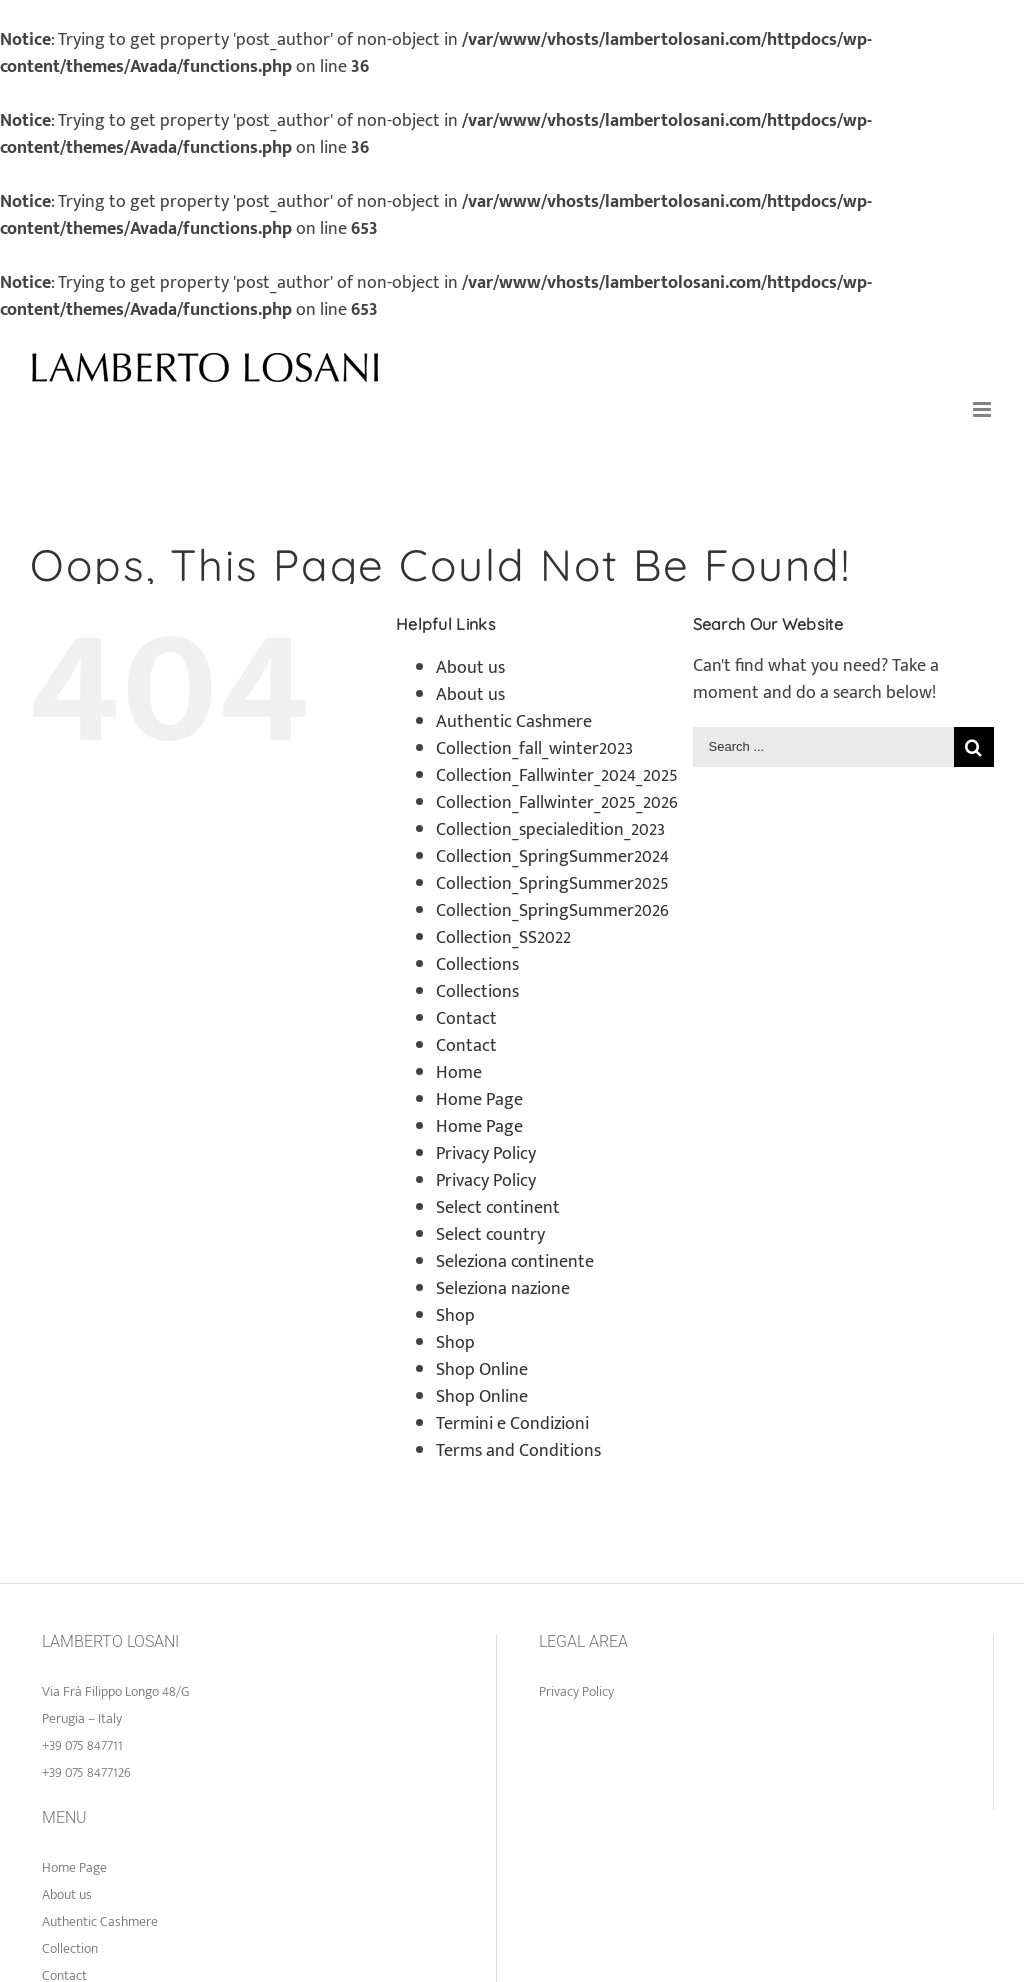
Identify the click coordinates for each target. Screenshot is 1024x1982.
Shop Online (482, 1370)
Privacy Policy (486, 1154)
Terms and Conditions (518, 1451)
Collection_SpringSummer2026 (552, 911)
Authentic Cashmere (514, 722)
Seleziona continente (515, 1262)
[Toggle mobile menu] (983, 409)
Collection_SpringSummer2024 (552, 857)
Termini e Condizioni (512, 1424)
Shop (455, 1316)
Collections (477, 965)
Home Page (479, 1100)
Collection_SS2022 (503, 938)
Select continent (498, 1208)
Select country (490, 1235)
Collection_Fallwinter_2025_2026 (557, 803)
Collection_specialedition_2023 (550, 830)
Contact (466, 1019)
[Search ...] (823, 747)
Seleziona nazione (503, 1289)
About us (470, 668)
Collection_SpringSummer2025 (552, 884)
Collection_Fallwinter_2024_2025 (557, 776)
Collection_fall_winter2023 (534, 749)
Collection (70, 1948)
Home (459, 1073)
